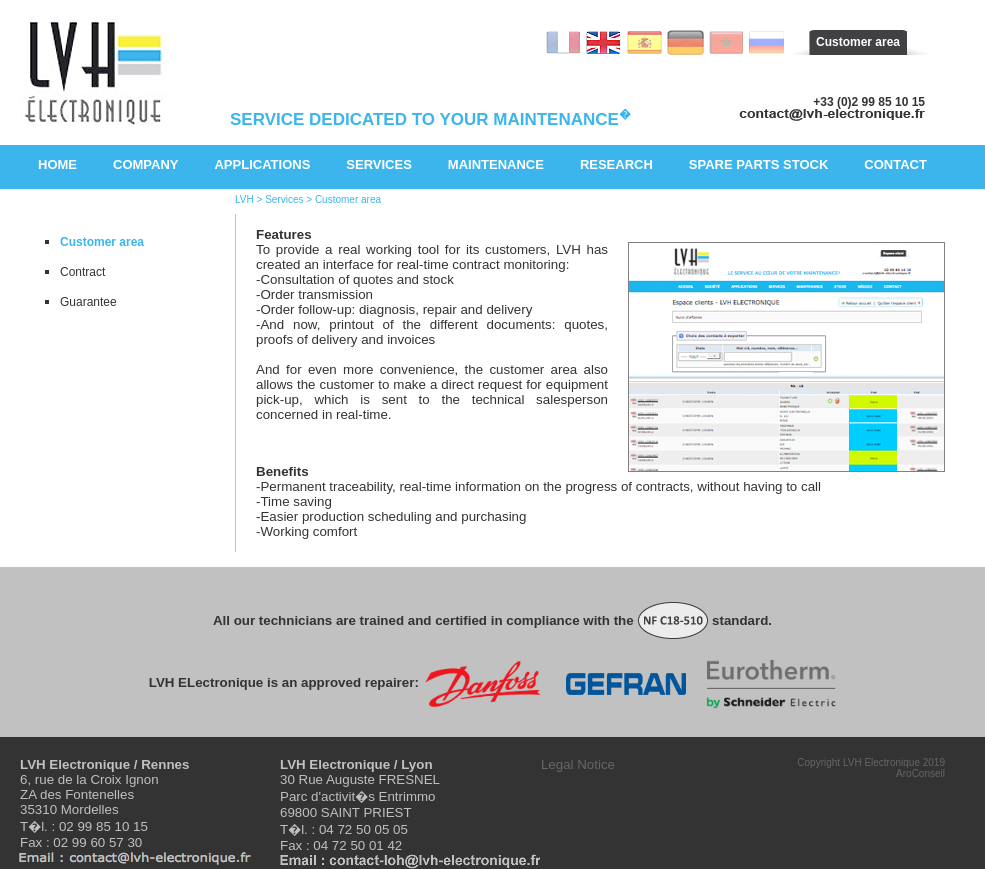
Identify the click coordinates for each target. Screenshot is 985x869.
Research (616, 164)
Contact (895, 164)
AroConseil (920, 773)
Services (379, 164)
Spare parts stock (758, 164)
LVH (244, 199)
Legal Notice (578, 764)
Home (57, 164)
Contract (82, 272)
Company (145, 164)
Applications (262, 164)
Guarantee (88, 302)
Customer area (858, 42)
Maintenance (496, 164)
